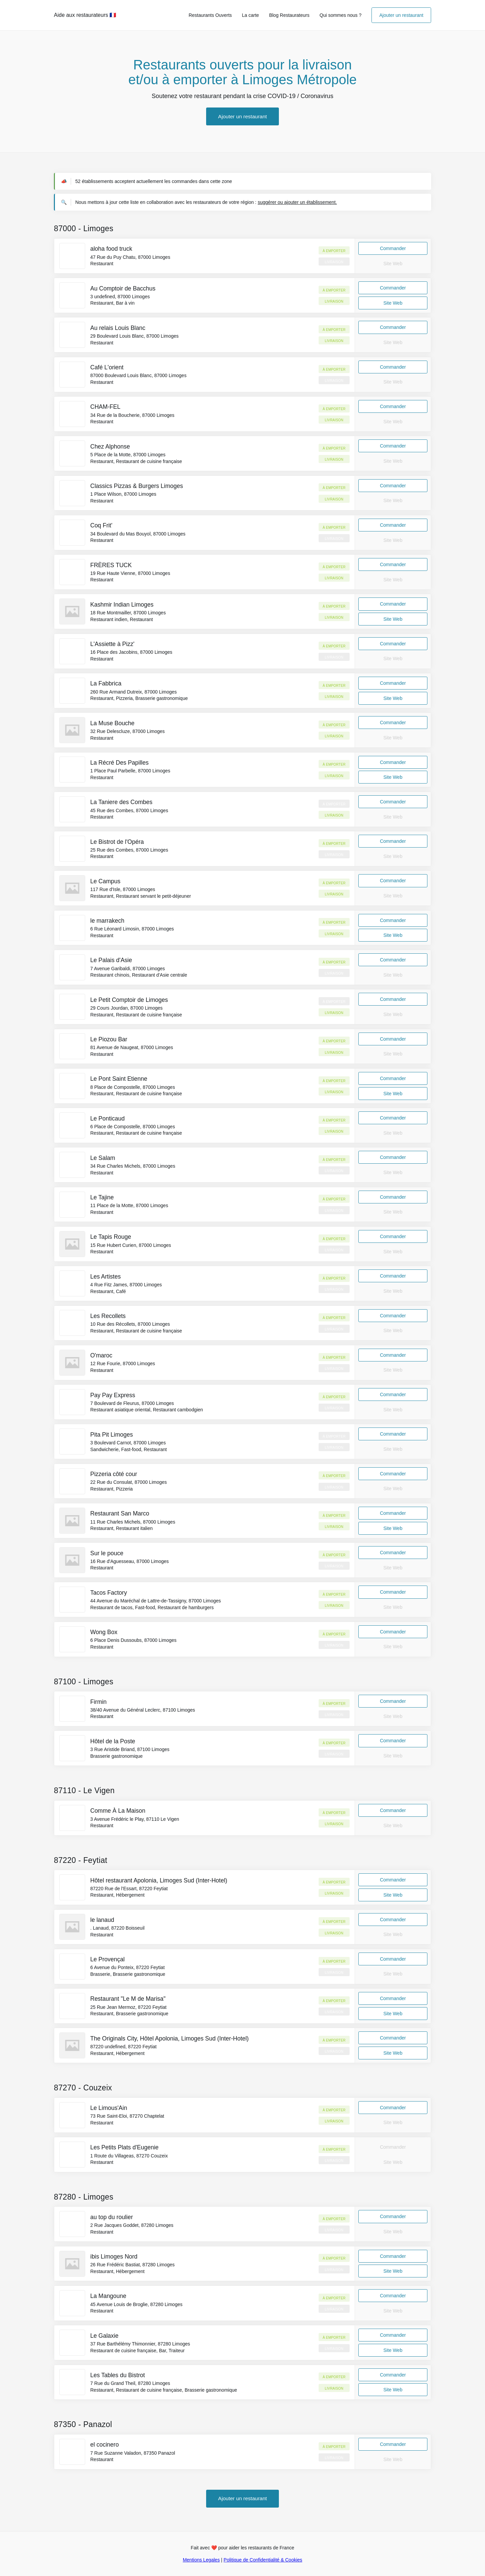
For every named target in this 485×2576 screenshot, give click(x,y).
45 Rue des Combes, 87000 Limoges (129, 810)
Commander (393, 248)
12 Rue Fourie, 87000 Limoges (122, 1363)
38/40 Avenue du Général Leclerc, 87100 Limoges (142, 1710)
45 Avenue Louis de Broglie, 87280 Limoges (136, 2304)
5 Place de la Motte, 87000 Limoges (127, 454)
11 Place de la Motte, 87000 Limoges (129, 1205)
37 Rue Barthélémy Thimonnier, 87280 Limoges (140, 2344)
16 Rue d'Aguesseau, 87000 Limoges (129, 1561)
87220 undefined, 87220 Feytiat (123, 2046)
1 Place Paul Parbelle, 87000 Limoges (130, 770)
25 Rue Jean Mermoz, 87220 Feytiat (128, 2007)
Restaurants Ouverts (210, 15)
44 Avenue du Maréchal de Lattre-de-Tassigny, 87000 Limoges (155, 1600)
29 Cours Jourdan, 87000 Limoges (126, 1008)
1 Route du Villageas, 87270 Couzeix (129, 2155)
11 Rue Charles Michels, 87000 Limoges (132, 1522)
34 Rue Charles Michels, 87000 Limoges (132, 1166)
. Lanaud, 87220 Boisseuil (117, 1928)
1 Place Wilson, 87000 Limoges (123, 494)
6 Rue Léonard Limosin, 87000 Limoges (132, 928)
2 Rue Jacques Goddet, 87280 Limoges (131, 2225)
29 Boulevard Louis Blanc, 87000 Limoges (134, 336)
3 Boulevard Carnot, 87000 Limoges (128, 1442)
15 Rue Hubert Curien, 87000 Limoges (130, 1245)
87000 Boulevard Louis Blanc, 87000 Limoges (138, 375)
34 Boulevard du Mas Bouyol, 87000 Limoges (138, 533)
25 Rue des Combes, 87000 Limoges (129, 850)
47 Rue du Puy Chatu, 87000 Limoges (130, 257)
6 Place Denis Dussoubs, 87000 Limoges (133, 1640)
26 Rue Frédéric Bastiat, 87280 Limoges (132, 2264)
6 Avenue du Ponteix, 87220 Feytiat (127, 1967)
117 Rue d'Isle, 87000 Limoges (122, 889)
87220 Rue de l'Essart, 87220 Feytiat (129, 1888)
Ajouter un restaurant (401, 15)
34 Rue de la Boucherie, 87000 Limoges (132, 415)
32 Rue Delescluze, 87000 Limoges (127, 731)
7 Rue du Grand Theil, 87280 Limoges (130, 2383)
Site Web (392, 303)
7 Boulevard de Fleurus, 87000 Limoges (132, 1403)
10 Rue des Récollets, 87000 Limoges (130, 1324)
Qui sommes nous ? (341, 15)
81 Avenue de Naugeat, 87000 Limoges (131, 1047)
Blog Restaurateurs (289, 15)
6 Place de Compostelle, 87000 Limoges (132, 1126)
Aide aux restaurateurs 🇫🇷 (85, 15)
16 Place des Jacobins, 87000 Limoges (131, 652)
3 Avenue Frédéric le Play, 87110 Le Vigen (134, 1819)
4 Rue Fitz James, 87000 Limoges (126, 1284)
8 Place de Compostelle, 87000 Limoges (132, 1087)
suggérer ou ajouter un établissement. (297, 202)
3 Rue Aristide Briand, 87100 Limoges (129, 1749)
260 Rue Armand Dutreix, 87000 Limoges (133, 692)
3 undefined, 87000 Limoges (120, 296)
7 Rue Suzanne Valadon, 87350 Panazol (132, 2453)
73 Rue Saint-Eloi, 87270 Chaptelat (127, 2116)
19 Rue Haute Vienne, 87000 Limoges (130, 573)
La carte (250, 15)
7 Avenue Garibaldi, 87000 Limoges (127, 968)
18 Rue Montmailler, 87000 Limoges (128, 612)
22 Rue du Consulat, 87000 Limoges (128, 1482)
